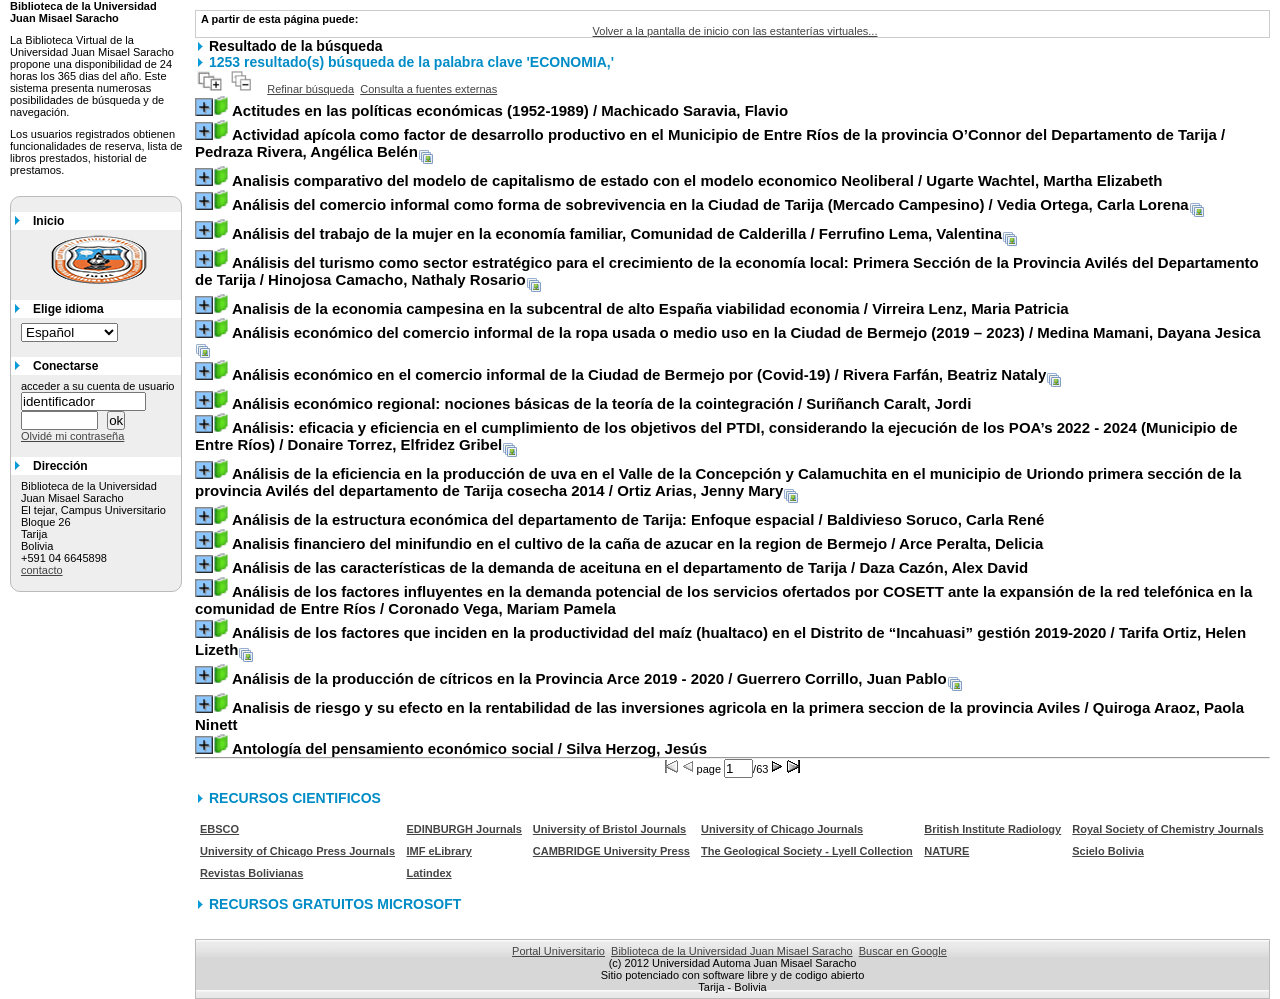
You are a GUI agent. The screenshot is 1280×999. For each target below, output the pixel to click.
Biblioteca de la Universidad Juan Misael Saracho (732, 951)
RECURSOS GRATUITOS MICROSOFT (335, 904)
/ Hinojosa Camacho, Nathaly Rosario (727, 271)
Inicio (48, 221)
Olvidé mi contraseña (72, 436)
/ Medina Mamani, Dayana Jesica (746, 332)
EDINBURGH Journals (464, 829)
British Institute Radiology (992, 829)
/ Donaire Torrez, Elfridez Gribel (716, 436)
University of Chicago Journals (782, 829)
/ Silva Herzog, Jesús (469, 748)
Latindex (428, 873)
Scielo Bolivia (1108, 851)
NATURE (946, 851)
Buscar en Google (903, 951)
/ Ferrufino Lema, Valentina (617, 233)
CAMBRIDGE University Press (611, 851)
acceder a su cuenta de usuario (98, 386)
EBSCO (219, 829)
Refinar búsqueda (310, 89)
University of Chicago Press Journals (297, 851)
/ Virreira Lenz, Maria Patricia (650, 308)
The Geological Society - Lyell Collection (807, 851)
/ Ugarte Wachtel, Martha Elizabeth (697, 180)
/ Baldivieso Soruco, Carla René (638, 519)
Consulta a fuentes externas (428, 89)
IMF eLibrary (438, 851)
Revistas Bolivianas (251, 873)
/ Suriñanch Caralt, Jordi (601, 403)
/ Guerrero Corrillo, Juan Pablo (589, 678)
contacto (42, 570)
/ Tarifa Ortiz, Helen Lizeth (720, 641)
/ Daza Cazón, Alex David (630, 567)
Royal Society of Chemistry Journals (1167, 829)
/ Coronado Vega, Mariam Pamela (723, 600)
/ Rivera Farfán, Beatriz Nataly (639, 374)
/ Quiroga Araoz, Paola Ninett (719, 716)
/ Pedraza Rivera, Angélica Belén (710, 143)
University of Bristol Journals (609, 829)
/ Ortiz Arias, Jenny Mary (718, 482)
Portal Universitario (558, 951)
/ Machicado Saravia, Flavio (510, 110)
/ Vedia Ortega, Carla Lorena (710, 204)
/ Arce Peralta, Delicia (637, 543)
